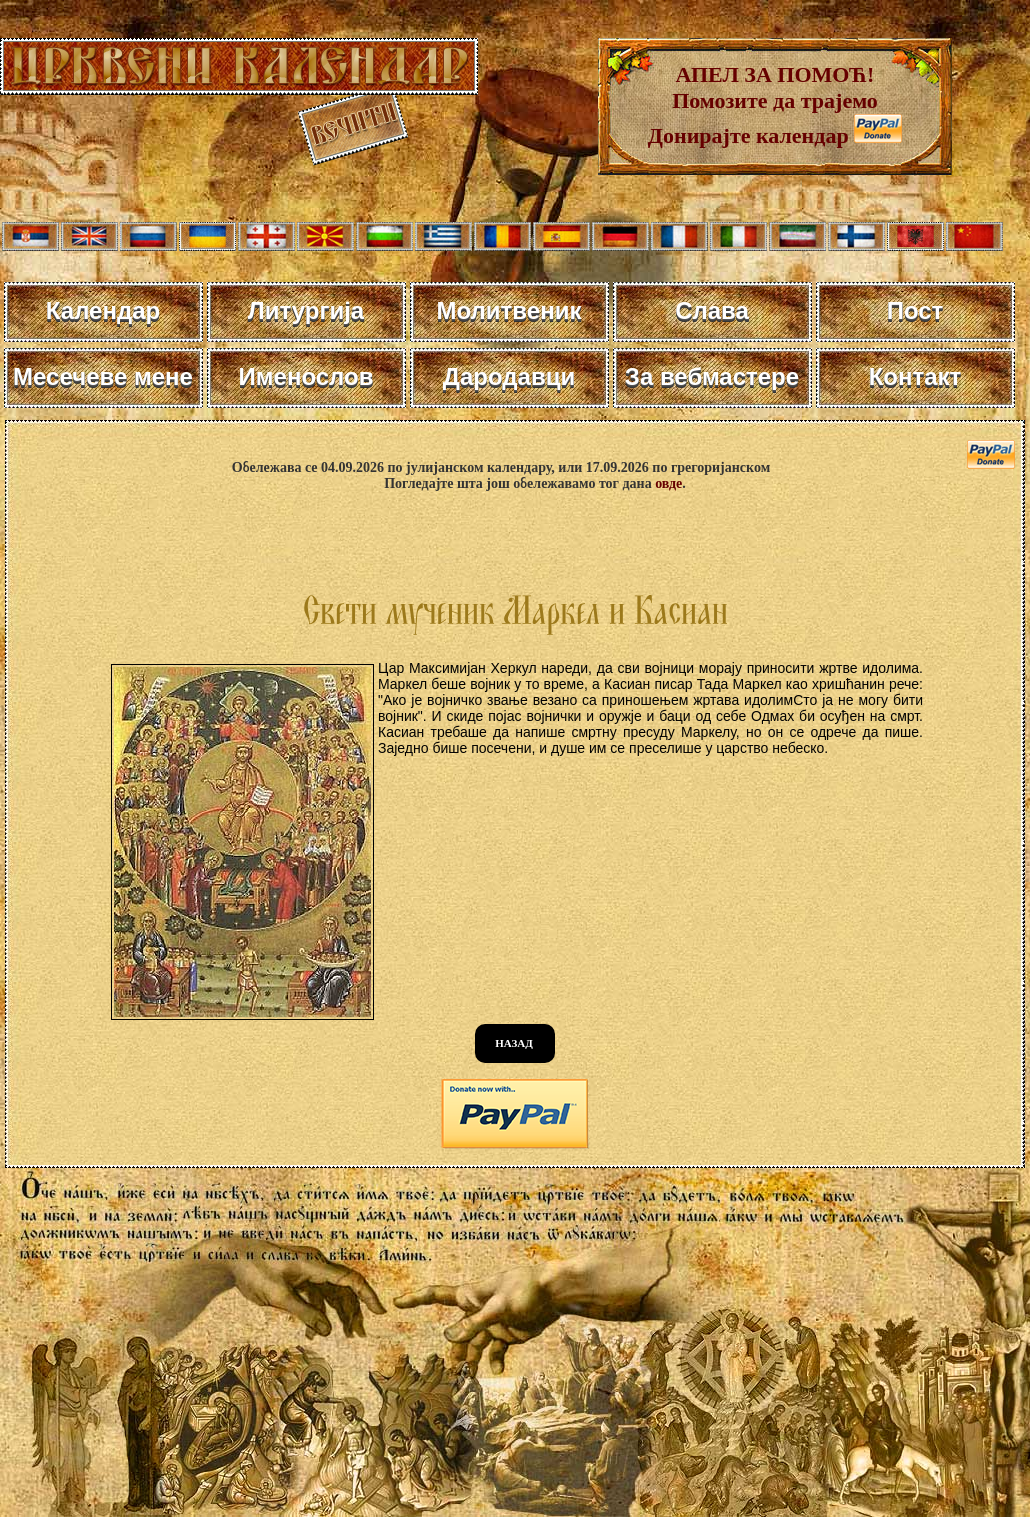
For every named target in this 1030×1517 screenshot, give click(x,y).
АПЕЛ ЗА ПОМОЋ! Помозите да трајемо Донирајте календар (763, 105)
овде (668, 483)
